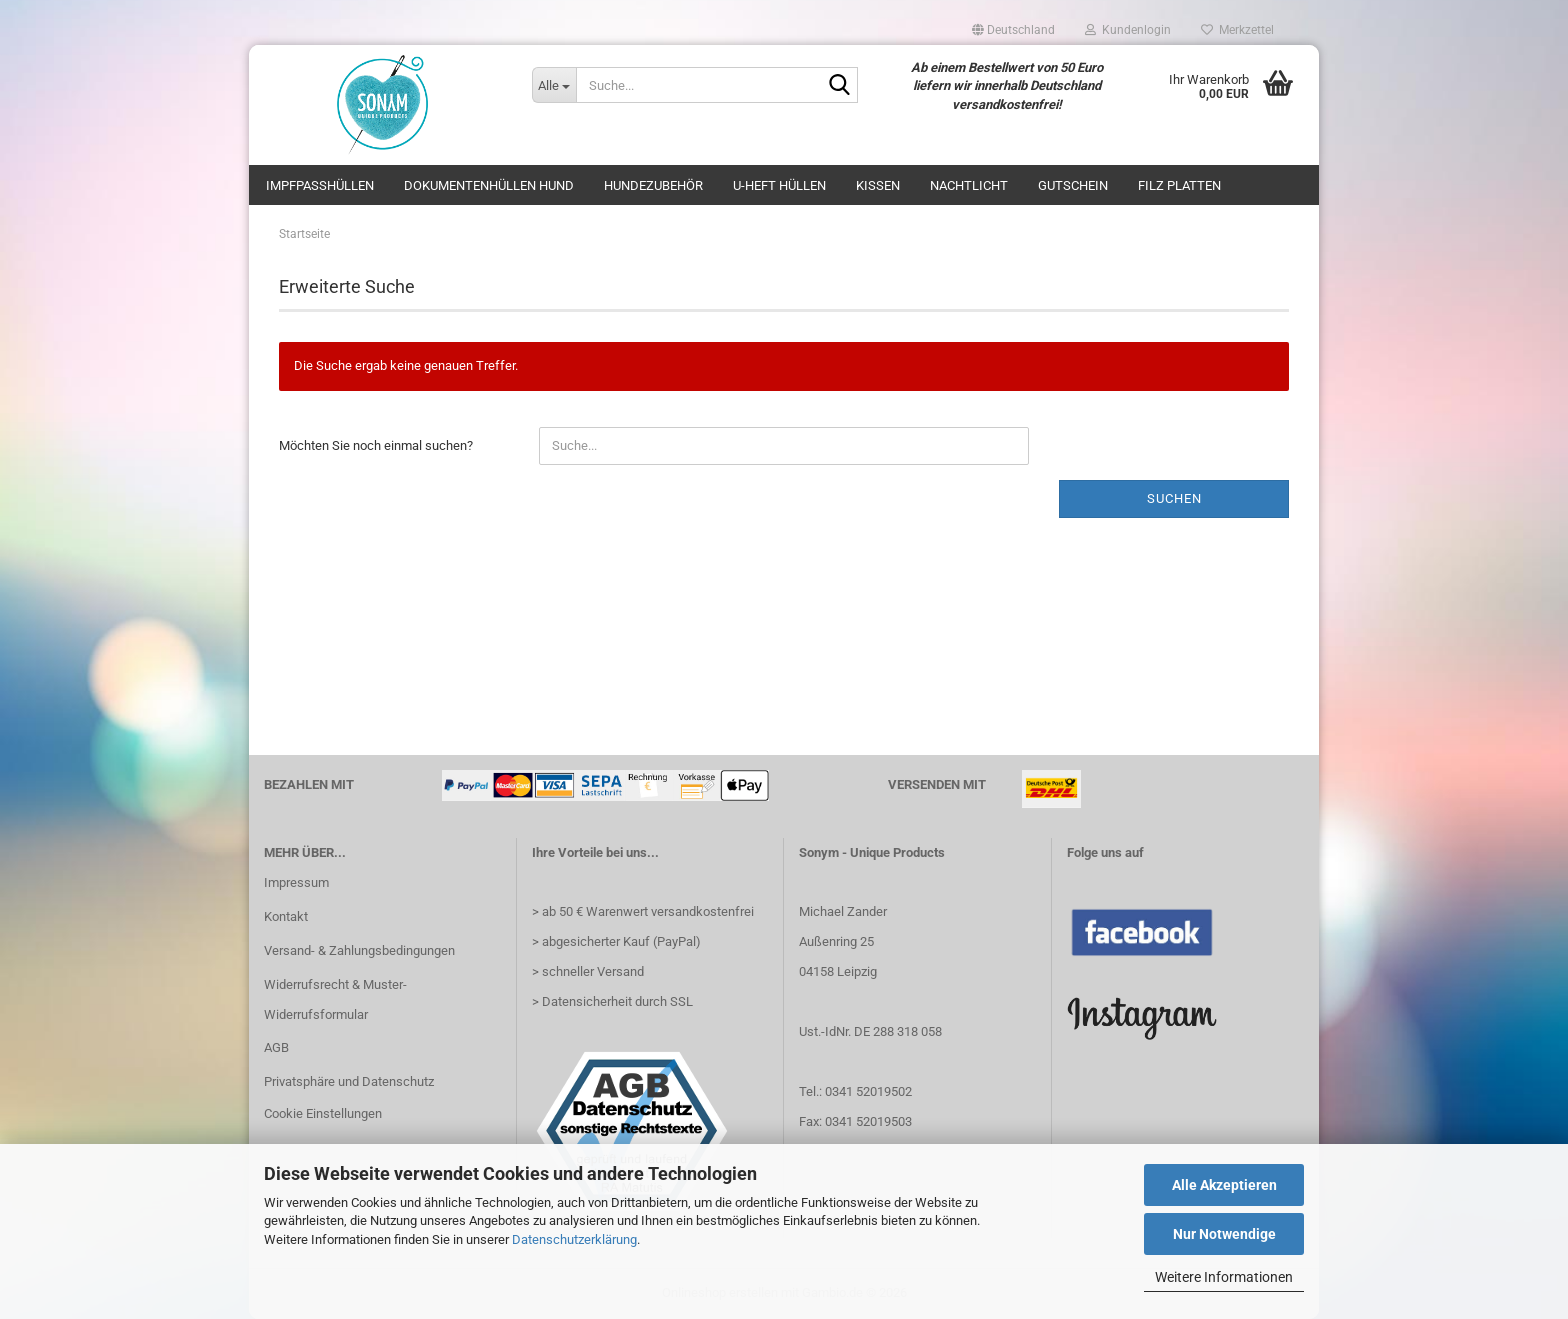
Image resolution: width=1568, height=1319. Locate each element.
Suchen (1174, 498)
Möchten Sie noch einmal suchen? (376, 445)
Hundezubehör (653, 185)
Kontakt (286, 916)
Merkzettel (1237, 30)
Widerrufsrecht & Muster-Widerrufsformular (335, 999)
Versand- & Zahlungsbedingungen (359, 950)
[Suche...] (554, 85)
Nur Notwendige (1224, 1234)
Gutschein (1073, 185)
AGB (276, 1047)
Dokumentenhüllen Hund (489, 185)
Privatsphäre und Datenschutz (349, 1081)
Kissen (878, 185)
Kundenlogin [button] (1128, 30)
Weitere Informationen (1224, 1277)
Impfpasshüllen (320, 185)
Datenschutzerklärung (574, 1239)
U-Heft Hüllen (779, 185)
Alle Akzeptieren (1224, 1185)
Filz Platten (1179, 185)
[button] (1013, 30)
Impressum (296, 882)
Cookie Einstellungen (323, 1113)
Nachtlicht (969, 185)
